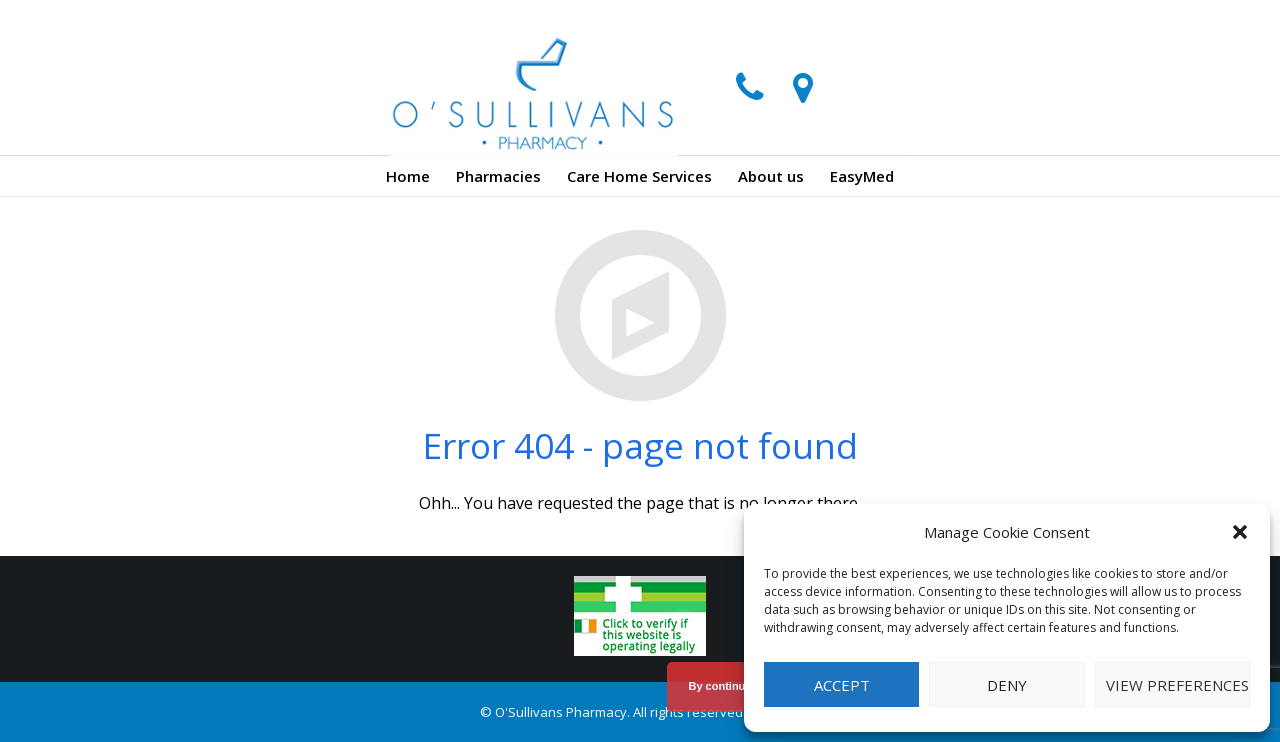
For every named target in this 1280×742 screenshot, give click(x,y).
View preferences (1177, 685)
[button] (1240, 532)
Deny (1007, 685)
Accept (842, 685)
